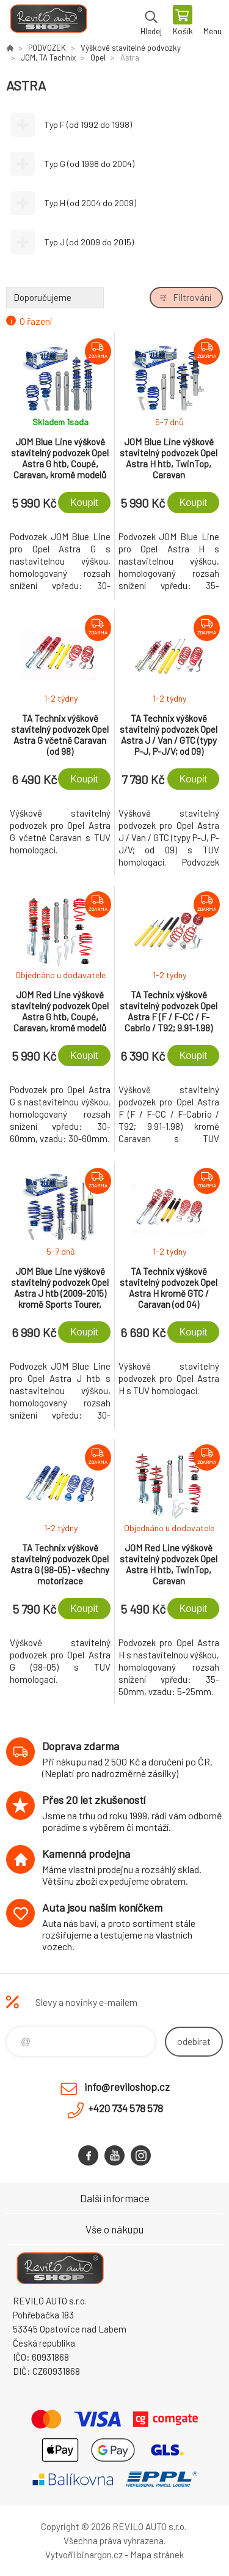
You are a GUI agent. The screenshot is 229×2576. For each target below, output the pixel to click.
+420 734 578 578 (125, 2108)
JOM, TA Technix (48, 57)
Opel (98, 57)
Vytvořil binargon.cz (84, 2554)
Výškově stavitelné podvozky (131, 48)
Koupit (84, 502)
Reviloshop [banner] (48, 21)
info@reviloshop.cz (127, 2086)
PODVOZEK (47, 48)
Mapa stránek (157, 2554)
